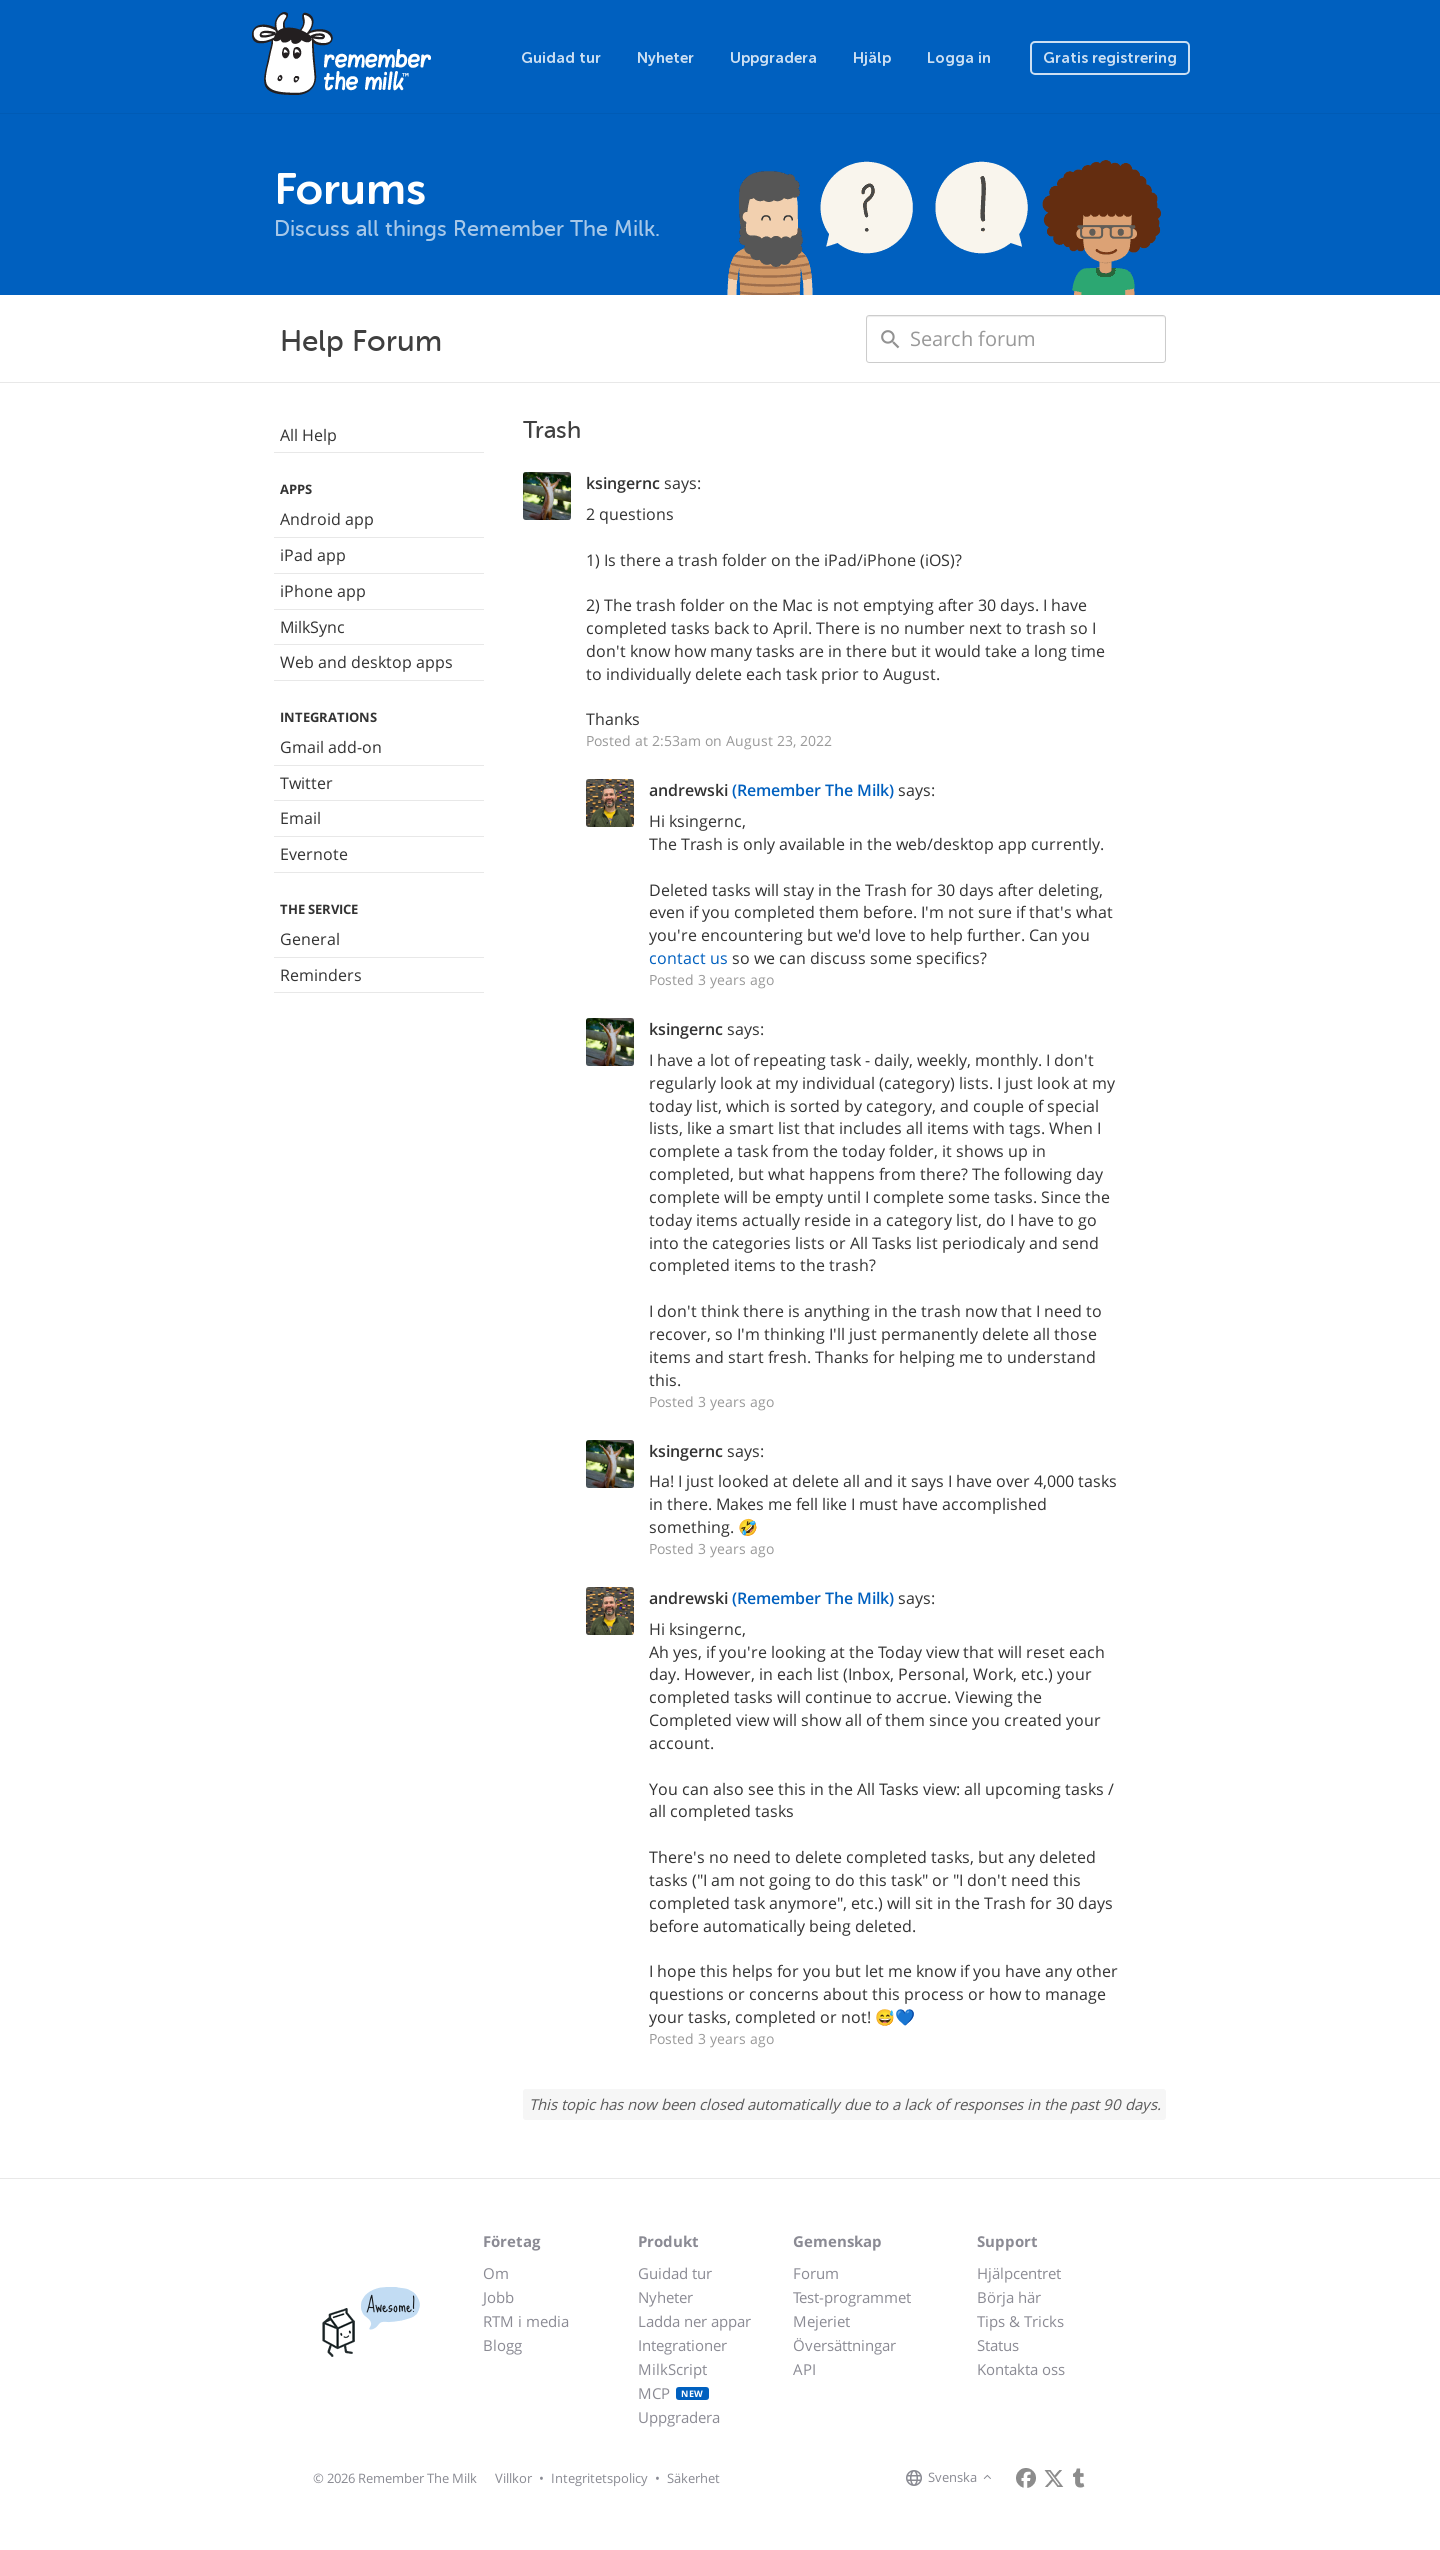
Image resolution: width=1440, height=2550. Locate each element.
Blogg (502, 2345)
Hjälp (872, 58)
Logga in (959, 58)
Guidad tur (561, 58)
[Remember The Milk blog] (1079, 2478)
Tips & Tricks (1020, 2321)
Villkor (513, 2478)
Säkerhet (693, 2478)
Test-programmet (852, 2297)
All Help (308, 435)
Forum (816, 2273)
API (804, 2369)
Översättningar (844, 2345)
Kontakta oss (1021, 2369)
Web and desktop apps (366, 662)
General (310, 939)
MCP (673, 2393)
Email (300, 818)
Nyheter (665, 58)
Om (496, 2273)
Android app (327, 519)
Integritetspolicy (599, 2478)
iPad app (313, 555)
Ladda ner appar (694, 2321)
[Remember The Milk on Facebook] (1026, 2478)
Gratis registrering (1110, 58)
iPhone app (323, 591)
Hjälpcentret (1019, 2273)
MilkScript (672, 2369)
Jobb (498, 2297)
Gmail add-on (331, 747)
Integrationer (682, 2345)
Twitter (306, 783)
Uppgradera (773, 58)
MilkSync (312, 627)
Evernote (314, 854)
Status (998, 2345)
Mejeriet (821, 2321)
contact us (688, 958)
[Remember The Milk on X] (1054, 2478)
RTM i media (526, 2321)
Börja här (1009, 2297)
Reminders (321, 975)
